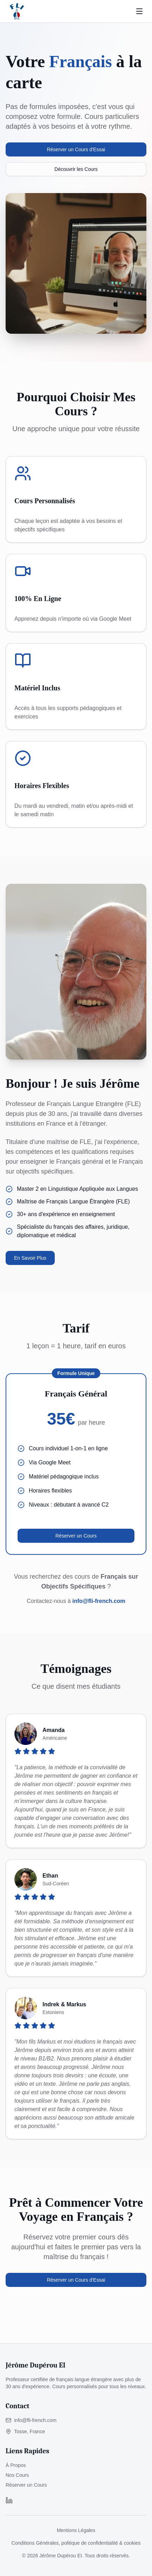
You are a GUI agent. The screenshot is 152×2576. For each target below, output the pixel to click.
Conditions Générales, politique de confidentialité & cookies (75, 2543)
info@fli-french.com (98, 1601)
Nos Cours (17, 2475)
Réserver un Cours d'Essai (76, 149)
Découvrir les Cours (76, 169)
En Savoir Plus (30, 1258)
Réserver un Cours (76, 1536)
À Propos (16, 2465)
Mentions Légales (76, 2530)
